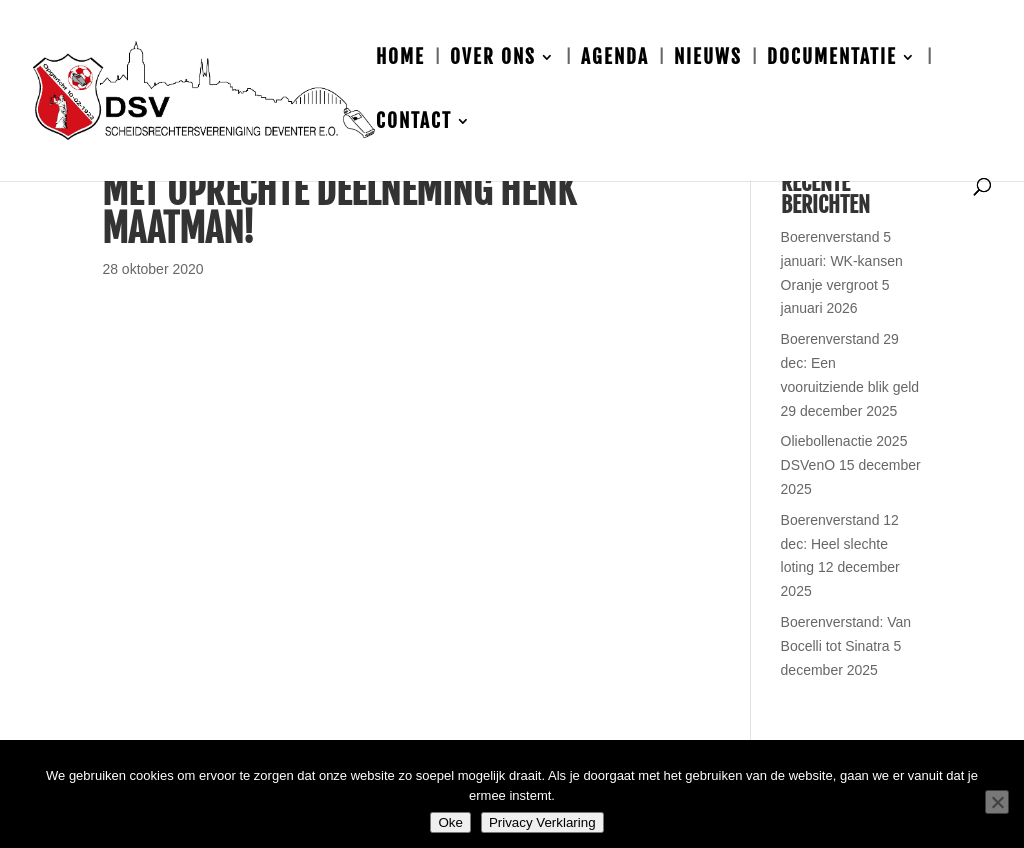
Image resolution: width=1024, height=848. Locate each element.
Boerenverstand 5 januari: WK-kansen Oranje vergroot (842, 261)
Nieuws (708, 59)
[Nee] (997, 802)
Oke (450, 822)
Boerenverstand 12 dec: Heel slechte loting (840, 544)
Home (400, 59)
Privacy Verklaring (542, 822)
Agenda (615, 59)
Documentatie (832, 59)
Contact (414, 123)
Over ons (493, 59)
